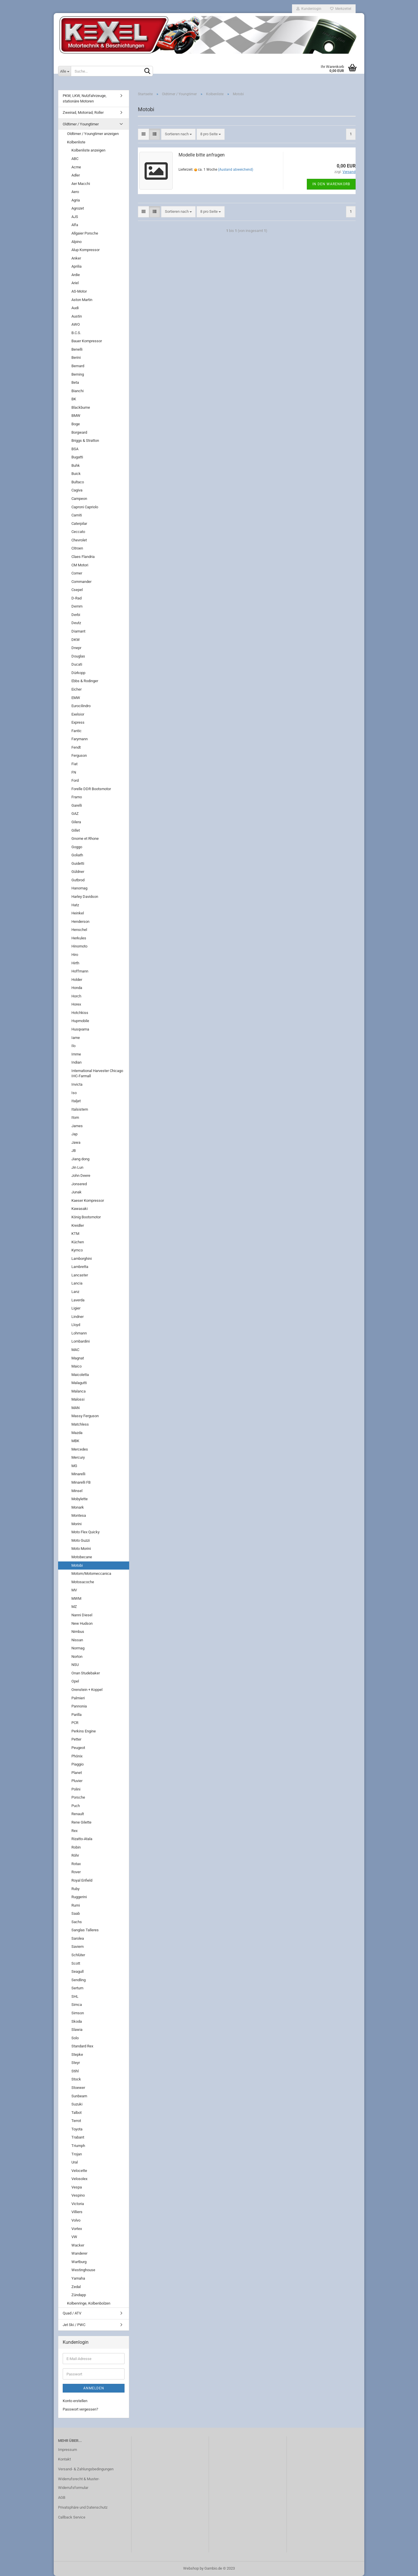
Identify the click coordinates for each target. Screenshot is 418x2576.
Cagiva (76, 490)
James (77, 1126)
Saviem (77, 1946)
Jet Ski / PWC (74, 2325)
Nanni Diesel (81, 1615)
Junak (76, 1192)
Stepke (77, 2054)
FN (73, 772)
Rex (74, 1831)
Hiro (74, 954)
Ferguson (79, 755)
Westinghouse (83, 2270)
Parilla (76, 1714)
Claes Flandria (83, 556)
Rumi (75, 1905)
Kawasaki (79, 1208)
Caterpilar (79, 523)
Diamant (78, 631)
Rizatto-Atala (81, 1839)
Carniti (76, 515)
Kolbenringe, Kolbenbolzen (88, 2303)
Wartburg (79, 2262)
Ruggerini (79, 1897)
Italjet (76, 1101)
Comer (76, 573)
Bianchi (77, 391)
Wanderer (79, 2253)
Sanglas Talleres (85, 1930)
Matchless (80, 1424)
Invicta (76, 1084)
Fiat (74, 764)
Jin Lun (77, 1167)
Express (77, 722)
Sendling (78, 1980)
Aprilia (76, 266)
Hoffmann (79, 971)
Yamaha (78, 2278)
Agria (75, 200)
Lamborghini (81, 1258)
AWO (75, 324)
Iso (74, 1093)
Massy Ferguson (85, 1416)
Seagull (77, 1971)
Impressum (67, 2449)
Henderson (80, 921)
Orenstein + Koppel (86, 1689)
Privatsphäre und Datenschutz (82, 2507)
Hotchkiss (79, 1012)
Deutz (76, 623)
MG (74, 1466)
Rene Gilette (81, 1822)
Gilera (76, 822)
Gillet (75, 830)
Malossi (77, 1399)
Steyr (75, 2062)
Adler (75, 175)
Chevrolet (79, 540)
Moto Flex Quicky (85, 1532)
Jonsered (79, 1184)
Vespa (76, 2187)
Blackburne (80, 407)
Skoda (76, 2021)
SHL (74, 1996)
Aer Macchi (80, 183)
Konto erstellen (75, 2401)
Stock (76, 2079)
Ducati (76, 664)
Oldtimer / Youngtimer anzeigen (93, 133)
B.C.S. (76, 333)
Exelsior (77, 714)
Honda (76, 988)
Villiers (76, 2212)
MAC (75, 1350)
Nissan (77, 1640)
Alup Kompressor (85, 250)
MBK (75, 1441)
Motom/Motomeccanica (91, 1573)
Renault (77, 1814)
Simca (76, 2004)
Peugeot (78, 1747)
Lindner (77, 1316)
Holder (76, 979)
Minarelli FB (81, 1482)
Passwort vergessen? (80, 2409)
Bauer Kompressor (86, 341)
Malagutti (79, 1383)
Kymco (77, 1250)
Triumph (78, 2145)
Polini (75, 1789)
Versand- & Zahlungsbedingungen (85, 2469)
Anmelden (93, 2388)
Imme (76, 1054)
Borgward (79, 432)
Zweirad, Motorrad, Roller (83, 112)
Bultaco (77, 482)
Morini (76, 1524)
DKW (75, 639)
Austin (76, 316)
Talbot (76, 2112)
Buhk (75, 465)
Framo (76, 797)
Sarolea (77, 1938)
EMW (75, 698)
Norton (76, 1656)
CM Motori (79, 565)
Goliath (77, 855)
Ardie (75, 275)
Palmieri (78, 1698)
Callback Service (71, 2517)
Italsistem (79, 1109)
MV (74, 1590)
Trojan (76, 2154)
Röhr (75, 1855)
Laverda (77, 1300)
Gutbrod (77, 880)
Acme (76, 167)
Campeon (79, 498)
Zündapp (78, 2295)
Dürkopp (78, 673)
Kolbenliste (76, 142)
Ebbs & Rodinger (84, 681)
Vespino (78, 2195)
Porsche (78, 1797)
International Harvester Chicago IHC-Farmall (97, 1073)
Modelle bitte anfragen (202, 155)
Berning (77, 374)
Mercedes (79, 1449)
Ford (75, 780)
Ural (74, 2162)
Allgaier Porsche (84, 233)
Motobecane (81, 1557)
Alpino (76, 241)
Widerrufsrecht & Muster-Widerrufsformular (79, 2483)
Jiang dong (80, 1159)
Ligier (75, 1308)
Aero (75, 192)
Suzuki (76, 2104)
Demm (76, 606)
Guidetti (77, 863)
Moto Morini (81, 1548)
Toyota (76, 2129)
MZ (74, 1606)
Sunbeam (79, 2096)
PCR (74, 1723)
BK (73, 399)
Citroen (77, 548)
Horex (76, 1004)
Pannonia (79, 1706)
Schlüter (78, 1955)
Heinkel (77, 913)
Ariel (75, 283)
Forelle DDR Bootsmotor (91, 789)
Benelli (76, 349)
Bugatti (77, 457)
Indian (76, 1062)
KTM (75, 1233)
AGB (61, 2497)
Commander (81, 581)
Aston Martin (81, 300)
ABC (74, 158)
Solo (75, 2038)
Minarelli (78, 1474)
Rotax (76, 1864)
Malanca (78, 1391)
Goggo (76, 847)
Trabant (77, 2137)
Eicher (76, 689)
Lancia (76, 1283)
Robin (76, 1847)
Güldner (77, 871)
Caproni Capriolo (84, 507)
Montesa (78, 1515)
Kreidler (77, 1225)
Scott (75, 1963)
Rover (76, 1872)
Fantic (76, 731)
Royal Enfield (81, 1880)
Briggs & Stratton (85, 440)
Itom (75, 1117)
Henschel (79, 929)
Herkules (78, 938)
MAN (75, 1408)
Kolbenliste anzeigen (88, 150)
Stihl (75, 2071)
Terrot (76, 2121)
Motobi (77, 1565)
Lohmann (79, 1333)
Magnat (77, 1358)
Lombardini (80, 1341)
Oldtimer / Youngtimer (81, 124)
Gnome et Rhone (85, 838)
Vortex (76, 2228)
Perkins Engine (83, 1731)
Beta (75, 382)
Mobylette (79, 1499)
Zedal (76, 2287)
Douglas (78, 656)
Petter (76, 1739)
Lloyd (75, 1325)
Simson (77, 2013)
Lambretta (79, 1266)
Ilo (73, 1046)
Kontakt (64, 2459)
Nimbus (77, 1631)
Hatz (75, 905)
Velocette (79, 2170)
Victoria (77, 2204)
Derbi (75, 615)
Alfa (74, 225)
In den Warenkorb (331, 184)
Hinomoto (79, 946)
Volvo (75, 2220)
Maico (76, 1366)
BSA (74, 449)
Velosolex (79, 2179)
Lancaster (79, 1275)
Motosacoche (82, 1582)
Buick (76, 473)
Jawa (75, 1142)
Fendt (76, 747)
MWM (76, 1598)
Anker (76, 258)
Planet (76, 1772)
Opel (75, 1681)
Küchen (77, 1242)
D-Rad (76, 598)
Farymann (79, 739)
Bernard (77, 366)
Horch (76, 996)
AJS (74, 217)
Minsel (76, 1491)
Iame (75, 1037)
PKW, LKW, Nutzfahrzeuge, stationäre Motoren (85, 98)
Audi (75, 308)
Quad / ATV (72, 2313)
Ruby (75, 1889)
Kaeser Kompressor (87, 1200)
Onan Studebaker (85, 1673)
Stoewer (78, 2087)
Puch (75, 1806)
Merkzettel (340, 9)
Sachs (76, 1922)
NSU (75, 1664)
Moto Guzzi (80, 1540)
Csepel (77, 590)
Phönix (76, 1756)
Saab (75, 1913)
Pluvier (76, 1781)
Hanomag (79, 888)
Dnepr (76, 648)
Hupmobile (80, 1021)
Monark (77, 1507)
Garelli (76, 805)
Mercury (78, 1457)
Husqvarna (80, 1029)
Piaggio (77, 1764)
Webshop (191, 2568)
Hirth (75, 963)
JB (73, 1150)
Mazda (76, 1433)
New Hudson (82, 1623)
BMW (75, 415)
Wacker (77, 2245)
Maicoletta (80, 1374)
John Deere (80, 1175)
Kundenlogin (308, 9)
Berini (76, 357)
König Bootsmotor (86, 1217)
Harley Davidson (84, 896)
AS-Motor (79, 291)
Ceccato (78, 531)
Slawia (76, 2029)
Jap (74, 1134)
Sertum (77, 1988)
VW (74, 2237)
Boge (75, 424)
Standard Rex (82, 2046)
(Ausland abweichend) (235, 169)
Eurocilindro (81, 706)
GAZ (75, 813)
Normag (77, 1648)
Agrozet (77, 208)
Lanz (75, 1291)
